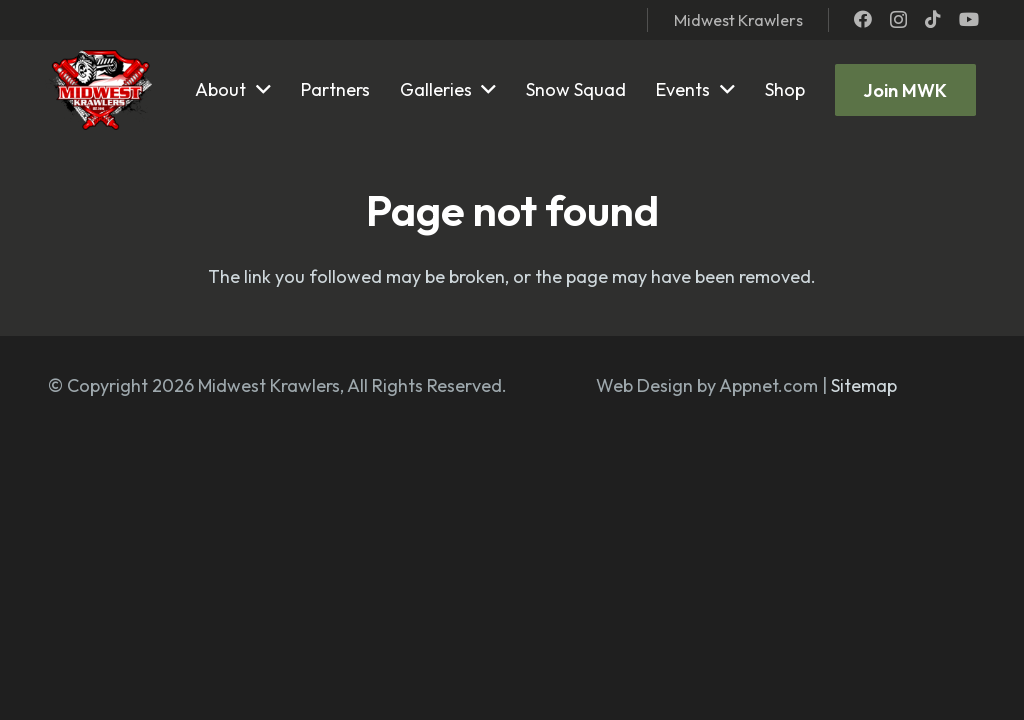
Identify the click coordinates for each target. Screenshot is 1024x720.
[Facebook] (863, 19)
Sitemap (864, 385)
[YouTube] (969, 19)
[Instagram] (898, 20)
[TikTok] (933, 19)
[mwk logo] (98, 90)
